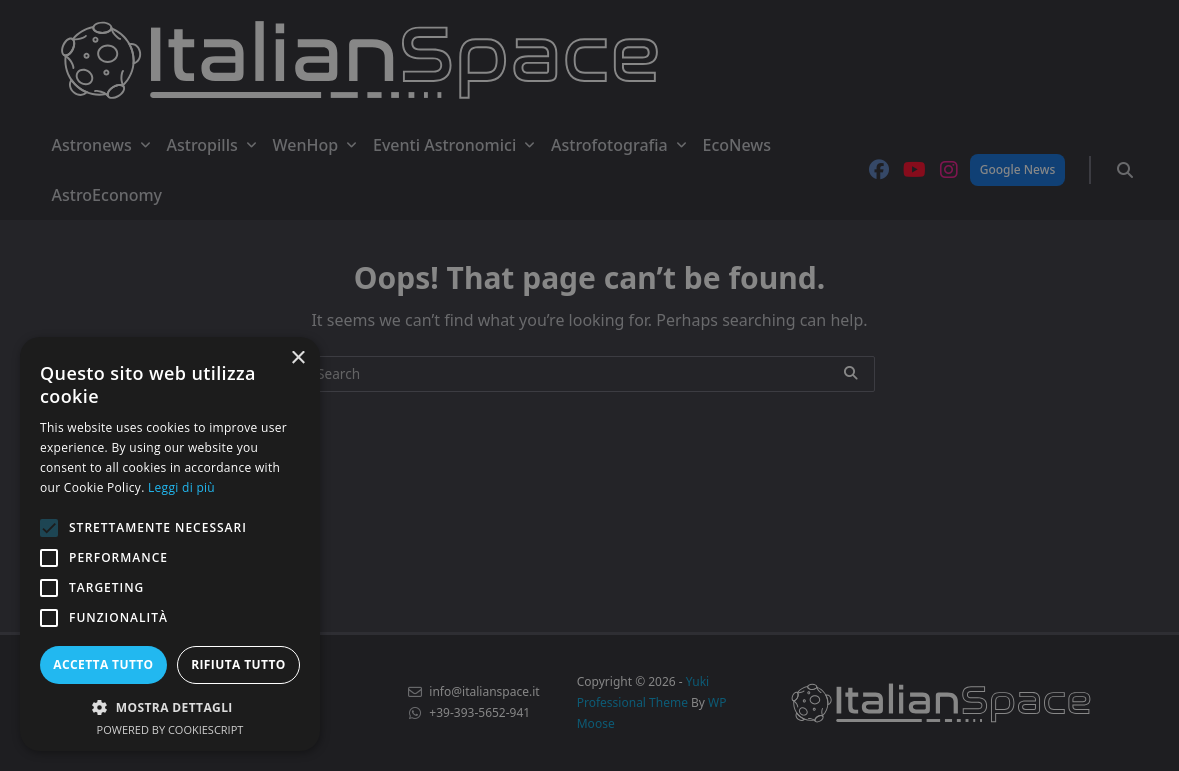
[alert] (589, 385)
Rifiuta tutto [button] (238, 664)
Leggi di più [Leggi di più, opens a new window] (181, 487)
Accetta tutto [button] (103, 664)
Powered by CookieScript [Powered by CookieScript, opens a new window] (170, 729)
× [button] (297, 358)
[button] (170, 707)
